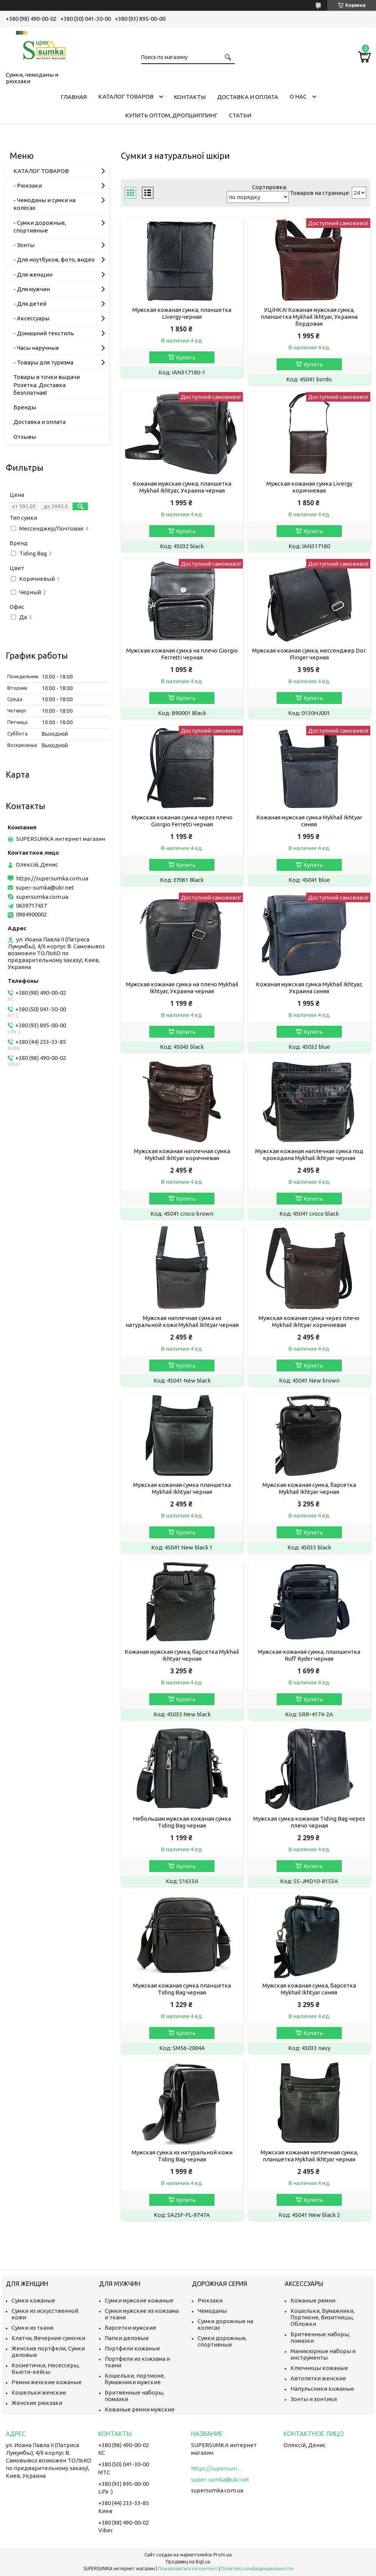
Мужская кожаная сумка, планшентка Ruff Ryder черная (309, 1655)
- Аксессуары (31, 318)
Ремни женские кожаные (47, 2382)
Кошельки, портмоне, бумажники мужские (135, 2378)
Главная (74, 97)
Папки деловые (127, 2338)
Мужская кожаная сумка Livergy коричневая (309, 487)
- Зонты (24, 245)
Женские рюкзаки (37, 2403)
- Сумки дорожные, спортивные (39, 226)
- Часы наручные (36, 347)
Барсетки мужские (130, 2327)
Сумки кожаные (33, 2300)
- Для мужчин (31, 289)
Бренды (24, 407)
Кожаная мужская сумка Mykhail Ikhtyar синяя (309, 820)
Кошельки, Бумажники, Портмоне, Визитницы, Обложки (322, 2317)
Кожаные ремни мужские (140, 2409)
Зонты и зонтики (313, 2399)
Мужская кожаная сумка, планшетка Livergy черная (181, 313)
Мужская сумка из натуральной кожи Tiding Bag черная (182, 2155)
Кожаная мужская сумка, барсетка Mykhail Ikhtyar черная (182, 1655)
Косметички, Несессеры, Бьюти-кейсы (45, 2368)
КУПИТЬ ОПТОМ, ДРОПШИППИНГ (171, 115)
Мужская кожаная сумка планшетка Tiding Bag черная (182, 1989)
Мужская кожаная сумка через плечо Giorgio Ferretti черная (182, 820)
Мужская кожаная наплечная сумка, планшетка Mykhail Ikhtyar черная (309, 2155)
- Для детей (29, 303)
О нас (298, 96)
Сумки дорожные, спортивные (222, 2341)
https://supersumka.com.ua (52, 878)
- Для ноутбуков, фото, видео (54, 259)
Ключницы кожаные (319, 2368)
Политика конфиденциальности (257, 2568)
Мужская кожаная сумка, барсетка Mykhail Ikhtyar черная (309, 1488)
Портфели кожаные (132, 2348)
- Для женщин (33, 274)
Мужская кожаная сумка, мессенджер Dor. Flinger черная (309, 654)
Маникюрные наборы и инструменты (323, 2354)
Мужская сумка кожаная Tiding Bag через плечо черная (309, 1822)
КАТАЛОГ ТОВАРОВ (125, 96)
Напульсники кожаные (322, 2388)
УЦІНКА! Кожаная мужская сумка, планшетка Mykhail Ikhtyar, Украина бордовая (309, 317)
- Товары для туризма (43, 362)
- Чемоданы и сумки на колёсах (44, 204)
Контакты (190, 97)
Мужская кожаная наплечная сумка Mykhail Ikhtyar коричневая (182, 1154)
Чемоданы (212, 2310)
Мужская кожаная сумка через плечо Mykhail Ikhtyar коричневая (309, 1321)
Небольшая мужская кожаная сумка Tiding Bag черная (182, 1822)
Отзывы (24, 436)
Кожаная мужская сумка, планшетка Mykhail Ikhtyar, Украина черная (182, 487)
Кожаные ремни (312, 2300)
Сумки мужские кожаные (139, 2300)
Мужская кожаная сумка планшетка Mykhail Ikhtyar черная (182, 1488)
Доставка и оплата (247, 97)
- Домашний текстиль (43, 333)
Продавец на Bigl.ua (188, 2561)
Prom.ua (222, 2554)
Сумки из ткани (32, 2327)
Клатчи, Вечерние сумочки (48, 2338)
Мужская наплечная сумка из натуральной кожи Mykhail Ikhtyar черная (182, 1321)
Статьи (240, 115)
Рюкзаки (210, 2300)
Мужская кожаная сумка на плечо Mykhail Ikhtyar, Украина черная (182, 987)
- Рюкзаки (27, 185)
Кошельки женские (39, 2392)
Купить (186, 357)
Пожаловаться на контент (188, 2568)
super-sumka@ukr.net (45, 887)
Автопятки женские (318, 2378)
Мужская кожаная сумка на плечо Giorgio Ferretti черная (182, 654)
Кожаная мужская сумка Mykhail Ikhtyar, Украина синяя (309, 987)
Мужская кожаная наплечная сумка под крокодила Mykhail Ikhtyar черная (309, 1154)
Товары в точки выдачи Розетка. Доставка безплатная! (46, 385)
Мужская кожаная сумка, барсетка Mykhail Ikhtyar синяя (309, 1989)
